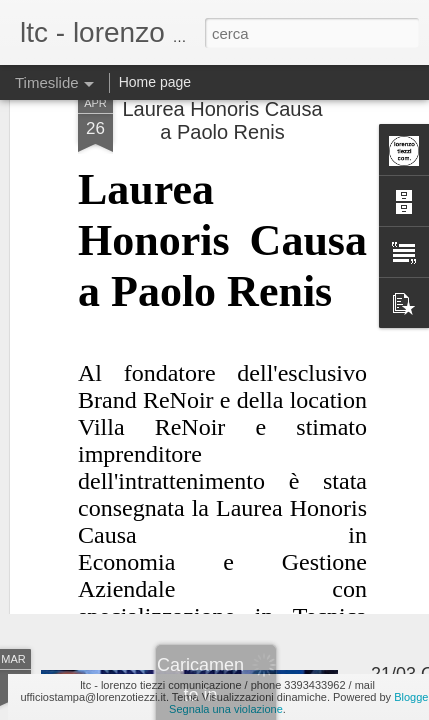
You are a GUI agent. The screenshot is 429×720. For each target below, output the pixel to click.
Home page (155, 82)
